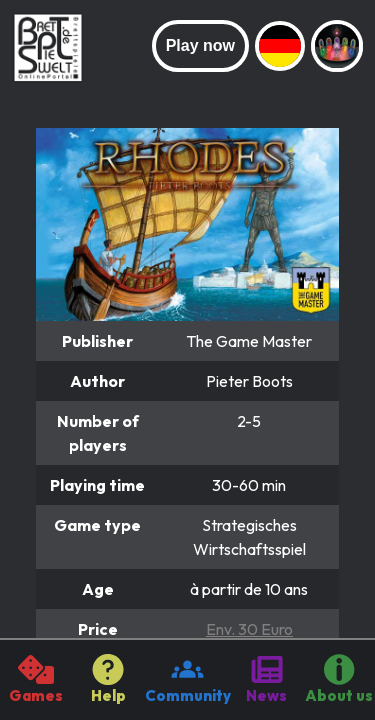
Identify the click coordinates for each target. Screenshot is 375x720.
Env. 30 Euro (249, 629)
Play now (200, 45)
